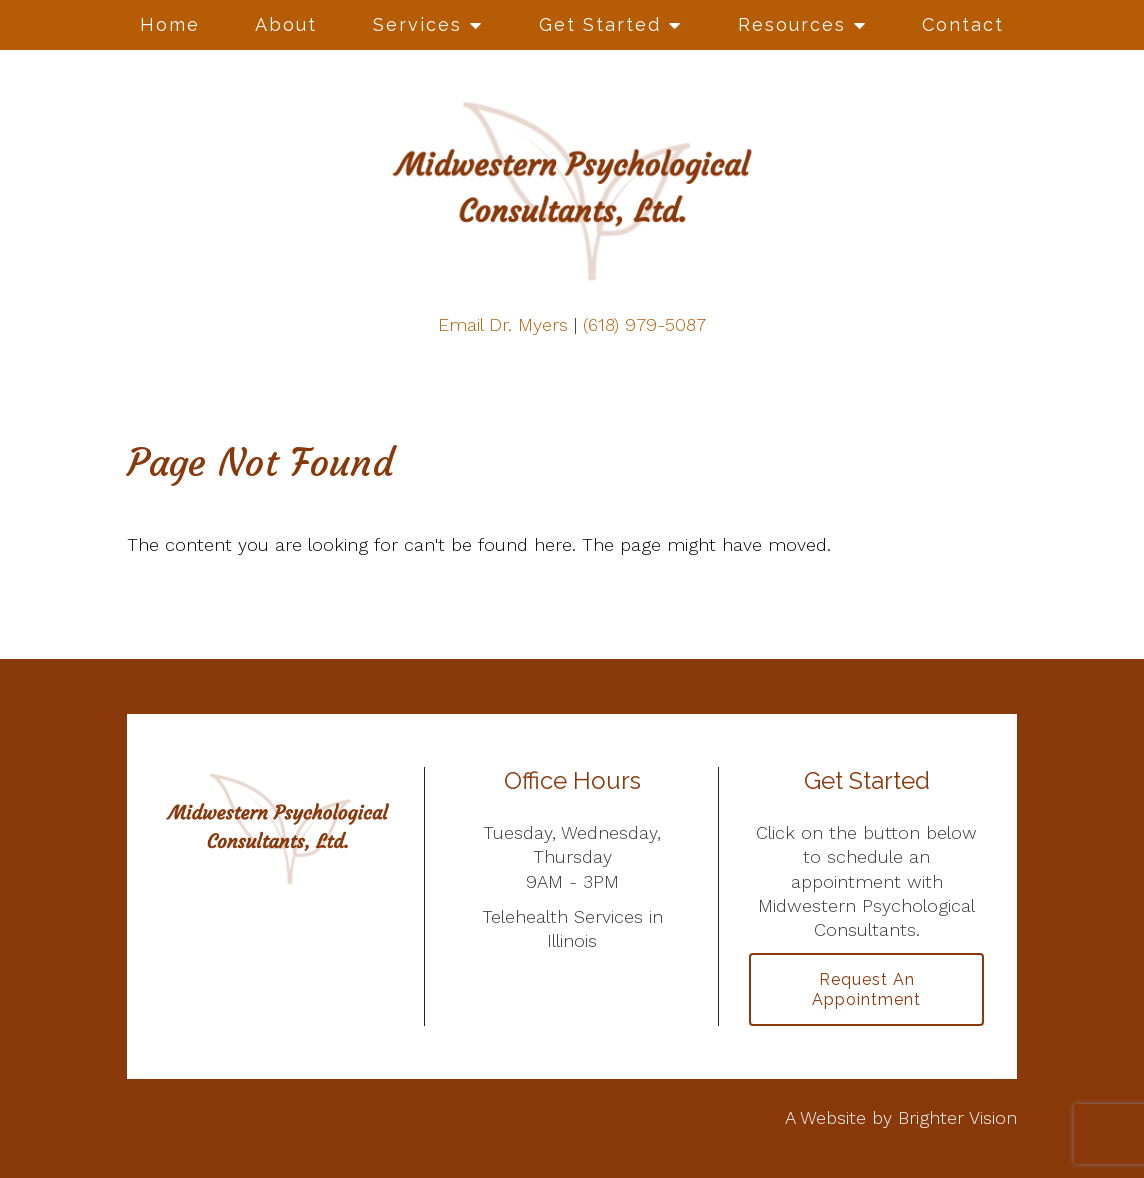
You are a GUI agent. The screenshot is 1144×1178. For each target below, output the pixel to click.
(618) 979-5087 (644, 324)
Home (170, 24)
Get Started (600, 24)
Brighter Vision (957, 1117)
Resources (792, 24)
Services (417, 24)
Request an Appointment (866, 989)
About (286, 24)
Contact (963, 24)
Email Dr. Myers (503, 324)
